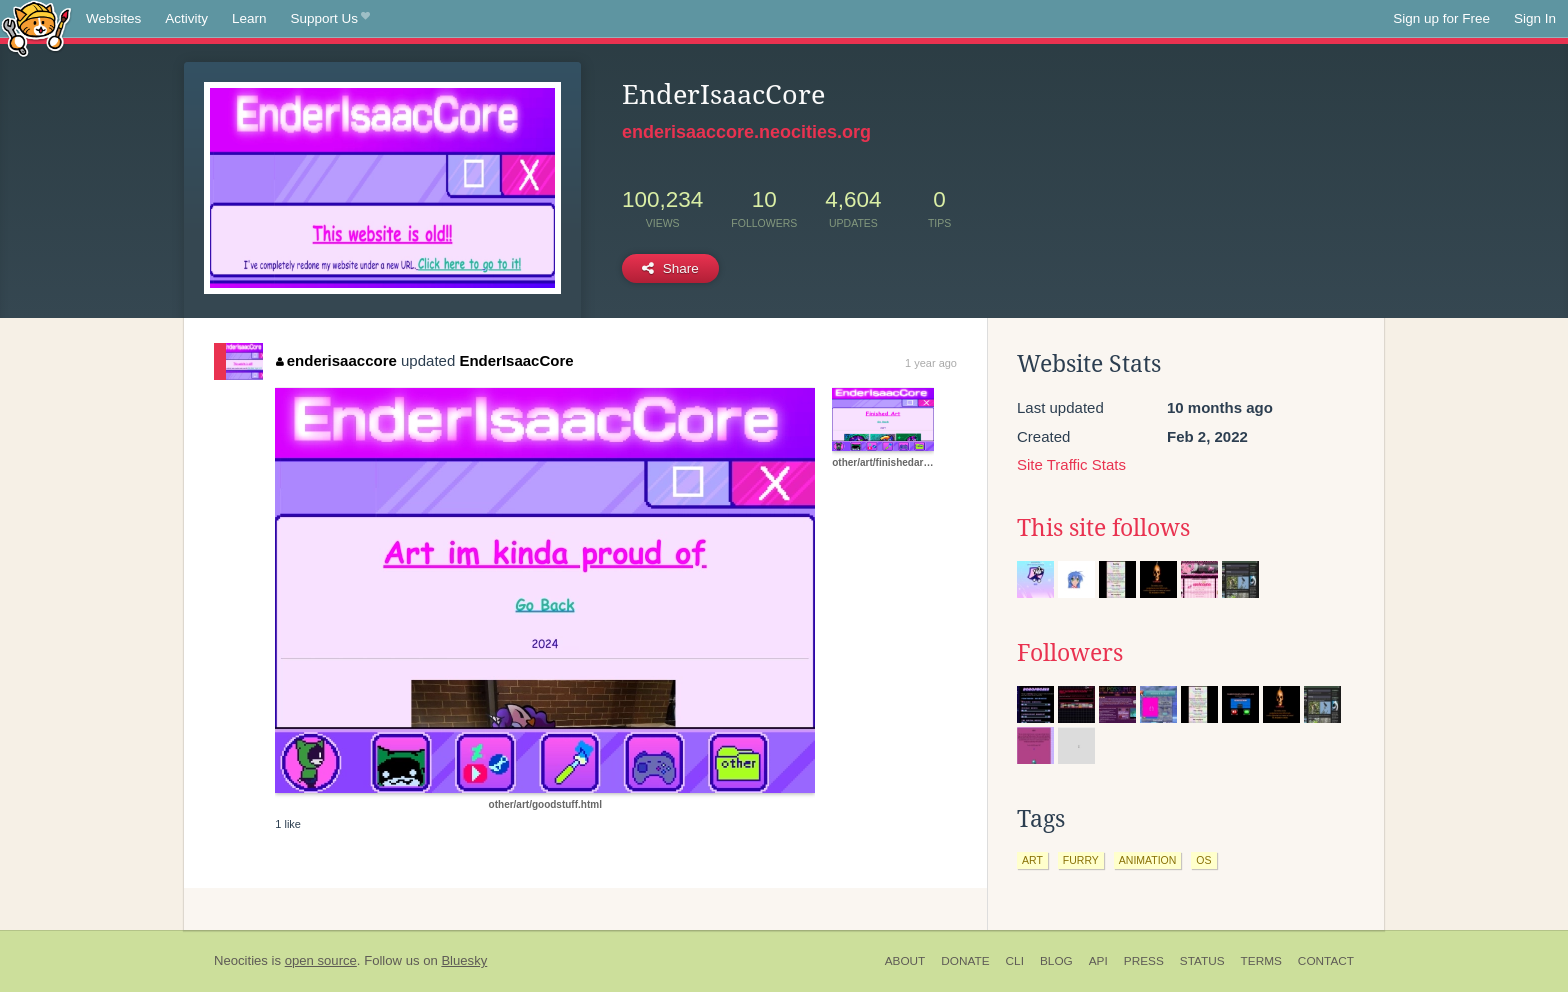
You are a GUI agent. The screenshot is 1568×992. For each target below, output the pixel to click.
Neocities (241, 960)
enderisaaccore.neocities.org (746, 132)
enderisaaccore (336, 360)
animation (1148, 860)
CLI (1015, 961)
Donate (965, 961)
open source (321, 960)
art (1032, 860)
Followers (1070, 653)
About (905, 961)
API (1098, 961)
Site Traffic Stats (1071, 464)
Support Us (330, 19)
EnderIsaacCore (516, 360)
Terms (1261, 961)
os (1203, 860)
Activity (186, 18)
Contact (1326, 961)
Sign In (1535, 18)
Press (1144, 961)
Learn (249, 18)
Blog (1056, 961)
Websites (113, 18)
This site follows (1103, 528)
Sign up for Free (1441, 18)
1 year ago (931, 363)
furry (1081, 860)
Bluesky (464, 960)
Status (1202, 961)
